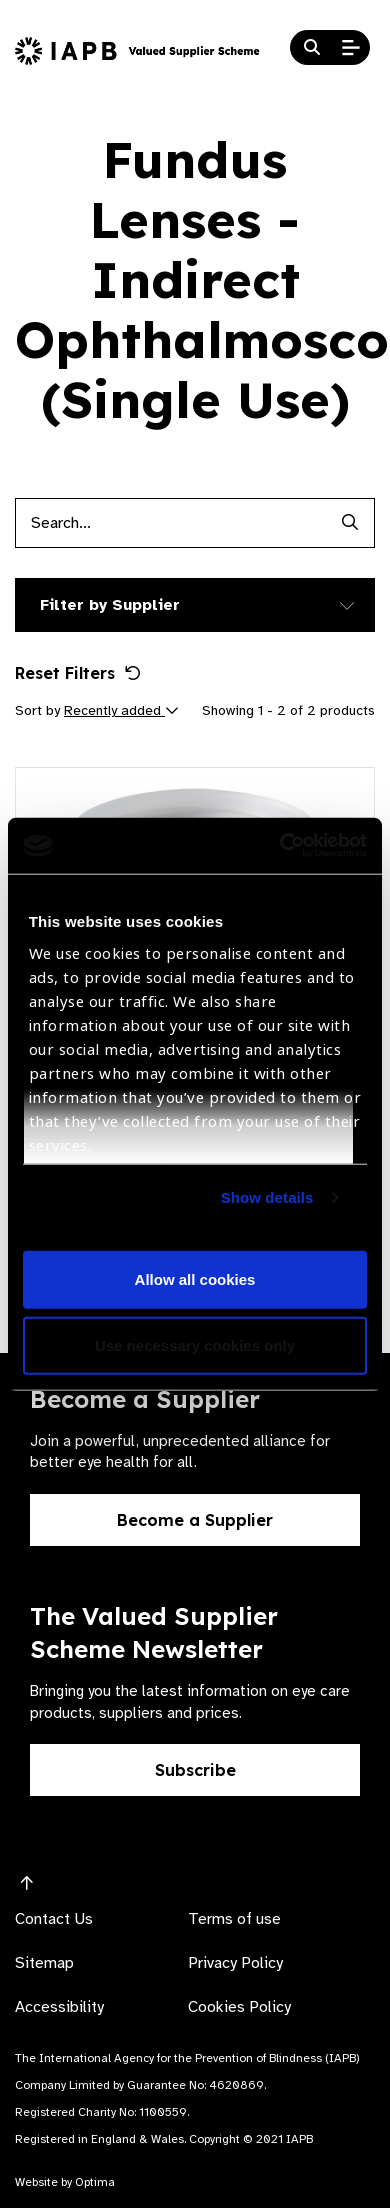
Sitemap (44, 1963)
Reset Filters (78, 673)
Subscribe (195, 1770)
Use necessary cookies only (195, 1344)
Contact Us (54, 1919)
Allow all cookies (195, 1279)
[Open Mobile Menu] (351, 48)
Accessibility (59, 2007)
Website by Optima (65, 2182)
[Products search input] (170, 523)
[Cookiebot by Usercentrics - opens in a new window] (280, 846)
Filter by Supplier (110, 605)
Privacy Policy (235, 1963)
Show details (267, 1197)
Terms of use (234, 1919)
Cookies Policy (239, 2007)
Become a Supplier (195, 1520)
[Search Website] (312, 48)
